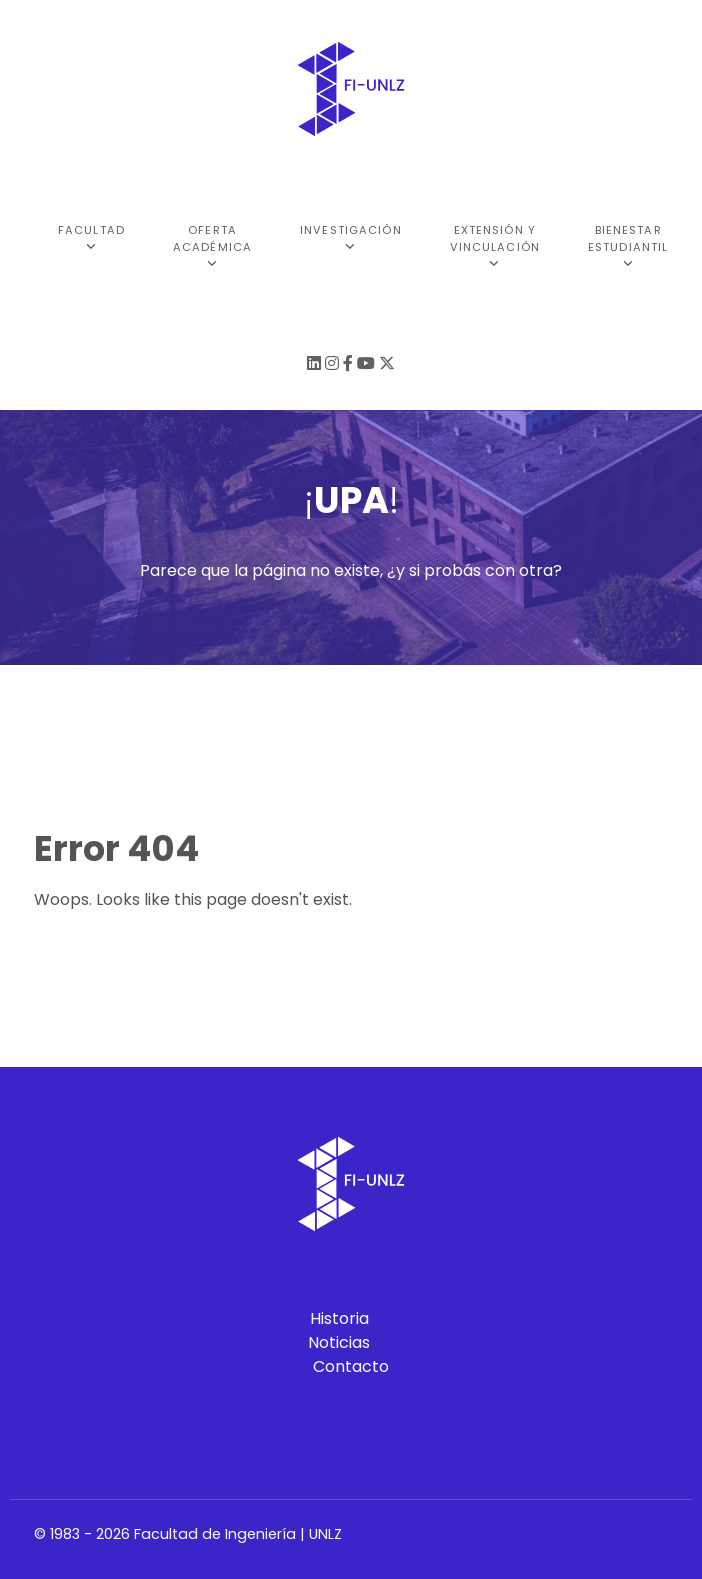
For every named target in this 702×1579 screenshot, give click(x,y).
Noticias (339, 1342)
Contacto (351, 1366)
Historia (339, 1318)
